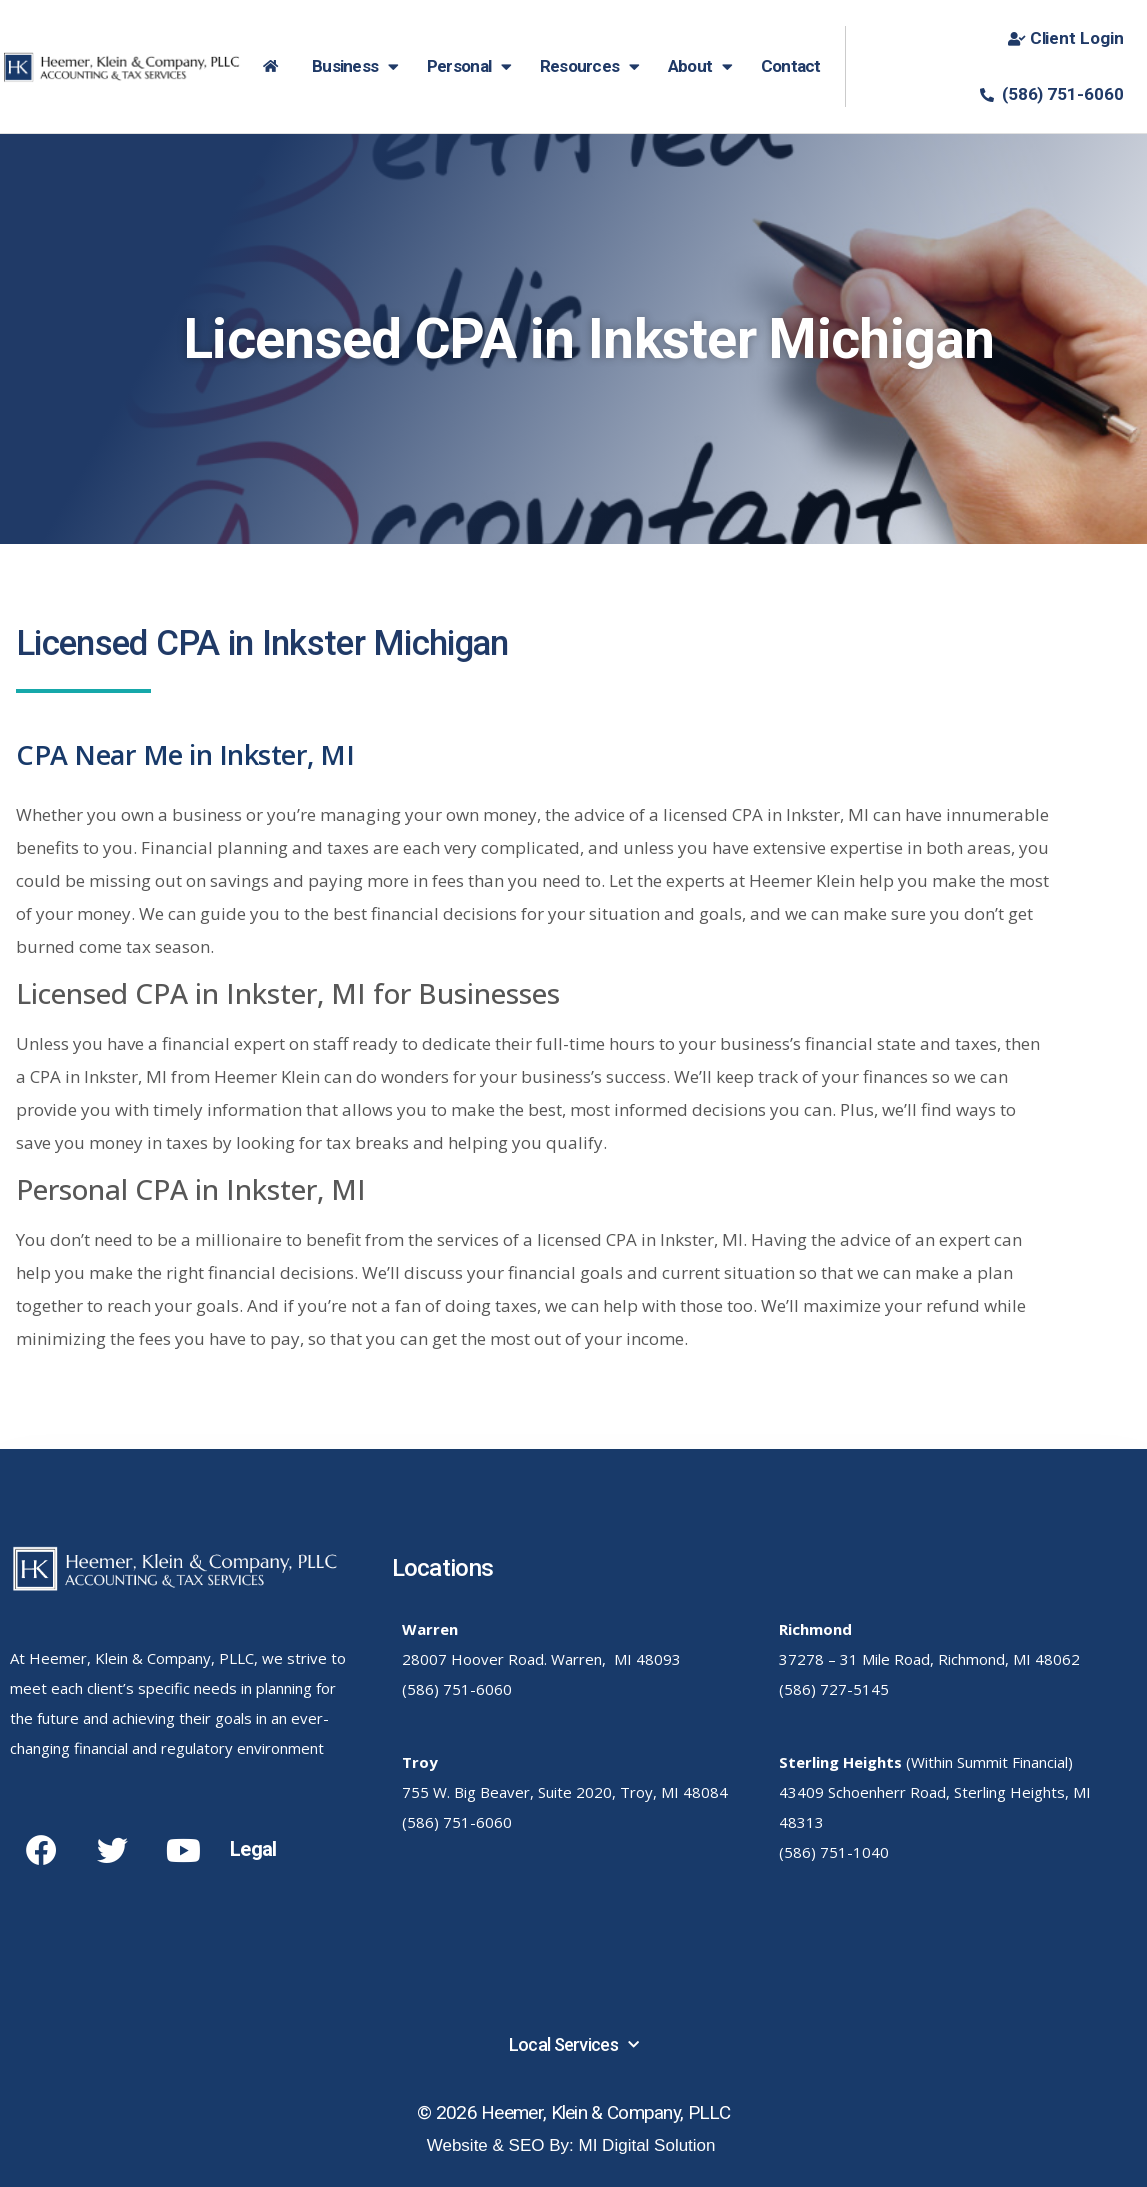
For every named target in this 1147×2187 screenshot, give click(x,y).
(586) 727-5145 (834, 1689)
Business (355, 66)
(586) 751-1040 (834, 1852)
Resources (590, 66)
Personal (469, 66)
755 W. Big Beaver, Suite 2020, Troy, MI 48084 (565, 1792)
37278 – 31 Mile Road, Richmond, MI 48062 (929, 1659)
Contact (791, 66)
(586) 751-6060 (457, 1689)
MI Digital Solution (647, 2145)
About (700, 66)
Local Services (574, 2045)
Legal (253, 1849)
